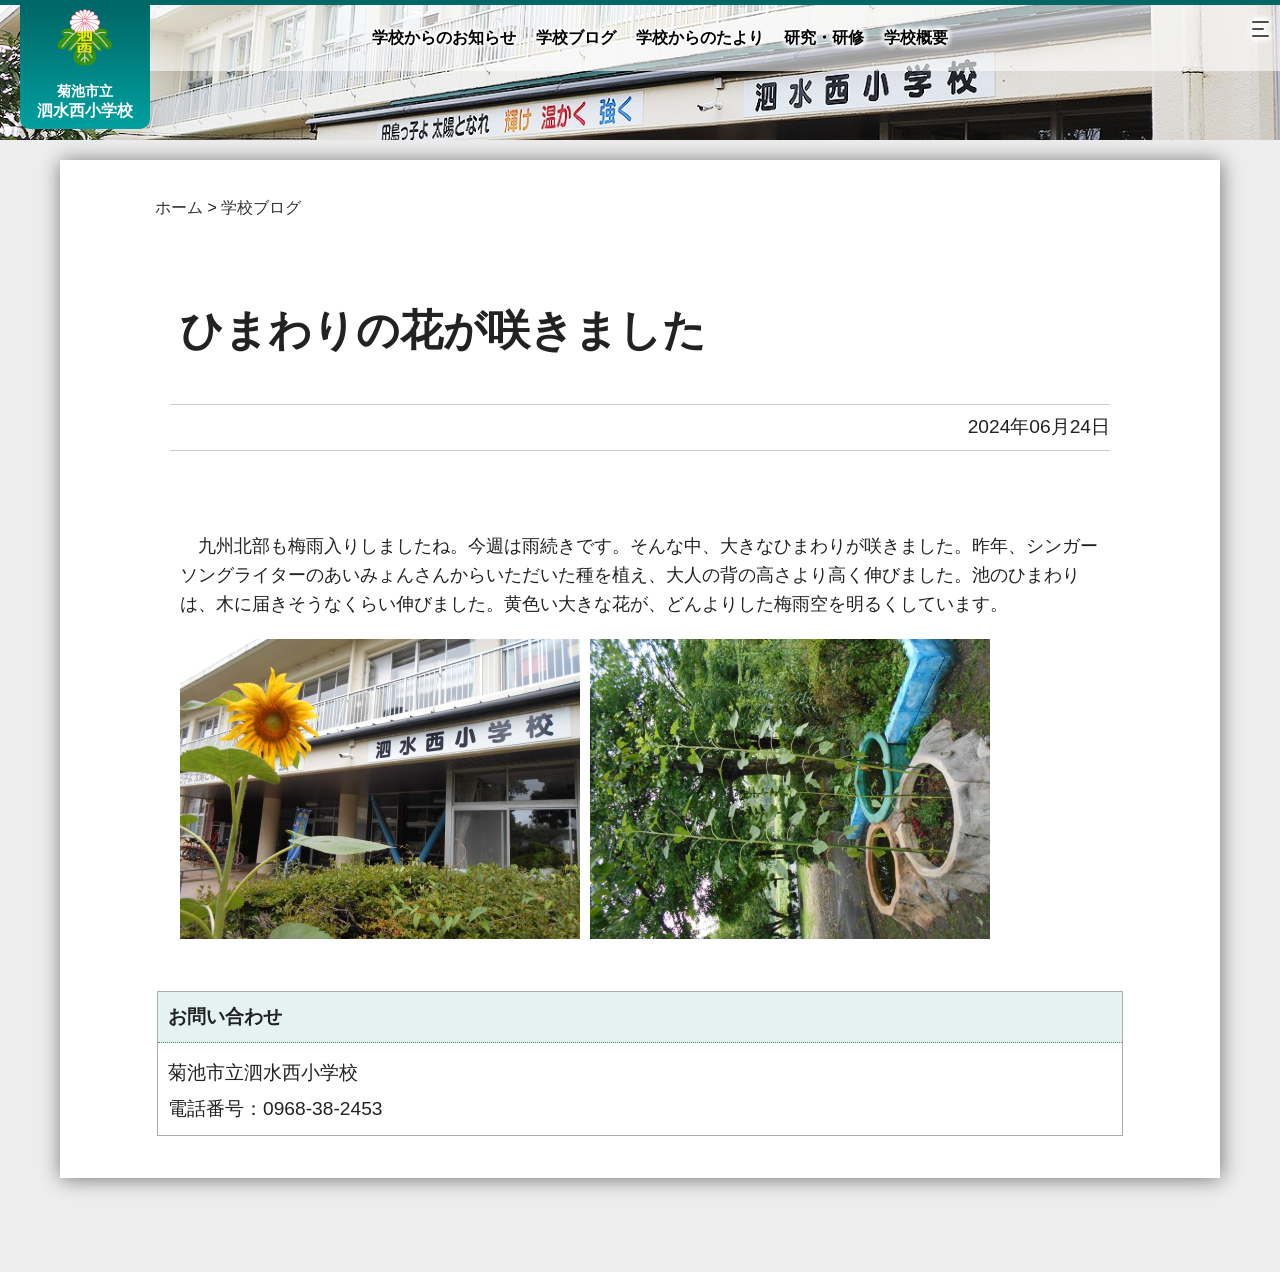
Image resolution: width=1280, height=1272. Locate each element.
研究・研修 (824, 37)
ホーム (179, 207)
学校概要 (916, 37)
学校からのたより (700, 37)
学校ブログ (576, 37)
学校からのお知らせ (444, 37)
